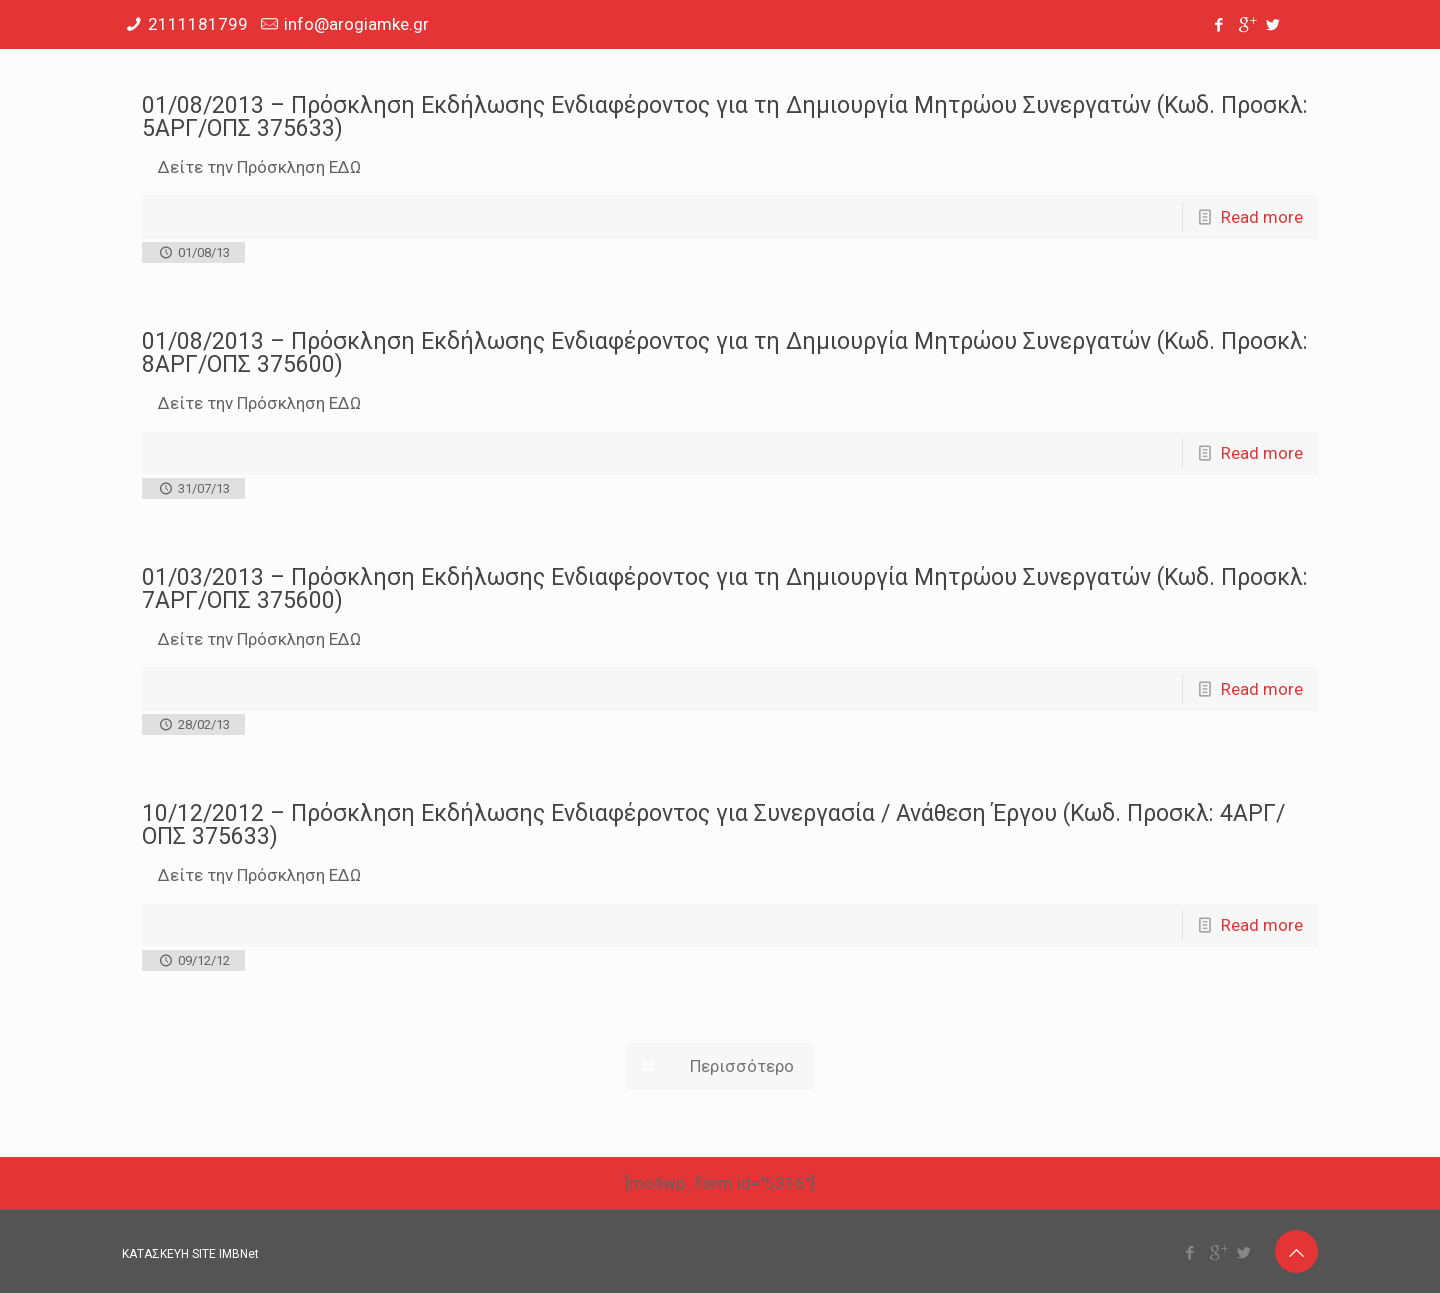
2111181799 (198, 24)
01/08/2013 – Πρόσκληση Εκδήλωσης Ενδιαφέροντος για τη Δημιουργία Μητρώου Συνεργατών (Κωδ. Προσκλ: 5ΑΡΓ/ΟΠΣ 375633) (725, 117)
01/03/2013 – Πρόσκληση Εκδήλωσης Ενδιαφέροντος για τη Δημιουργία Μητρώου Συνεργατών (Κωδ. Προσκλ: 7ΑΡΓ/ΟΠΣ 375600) (725, 589)
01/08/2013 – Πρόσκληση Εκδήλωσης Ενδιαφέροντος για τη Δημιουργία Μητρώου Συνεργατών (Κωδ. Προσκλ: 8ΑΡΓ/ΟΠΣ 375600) (725, 353)
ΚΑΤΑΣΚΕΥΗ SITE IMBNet (190, 1254)
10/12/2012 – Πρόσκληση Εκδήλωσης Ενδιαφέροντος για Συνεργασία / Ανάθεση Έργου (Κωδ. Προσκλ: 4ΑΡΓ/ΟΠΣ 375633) (713, 825)
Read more (1262, 217)
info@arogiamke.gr (356, 24)
